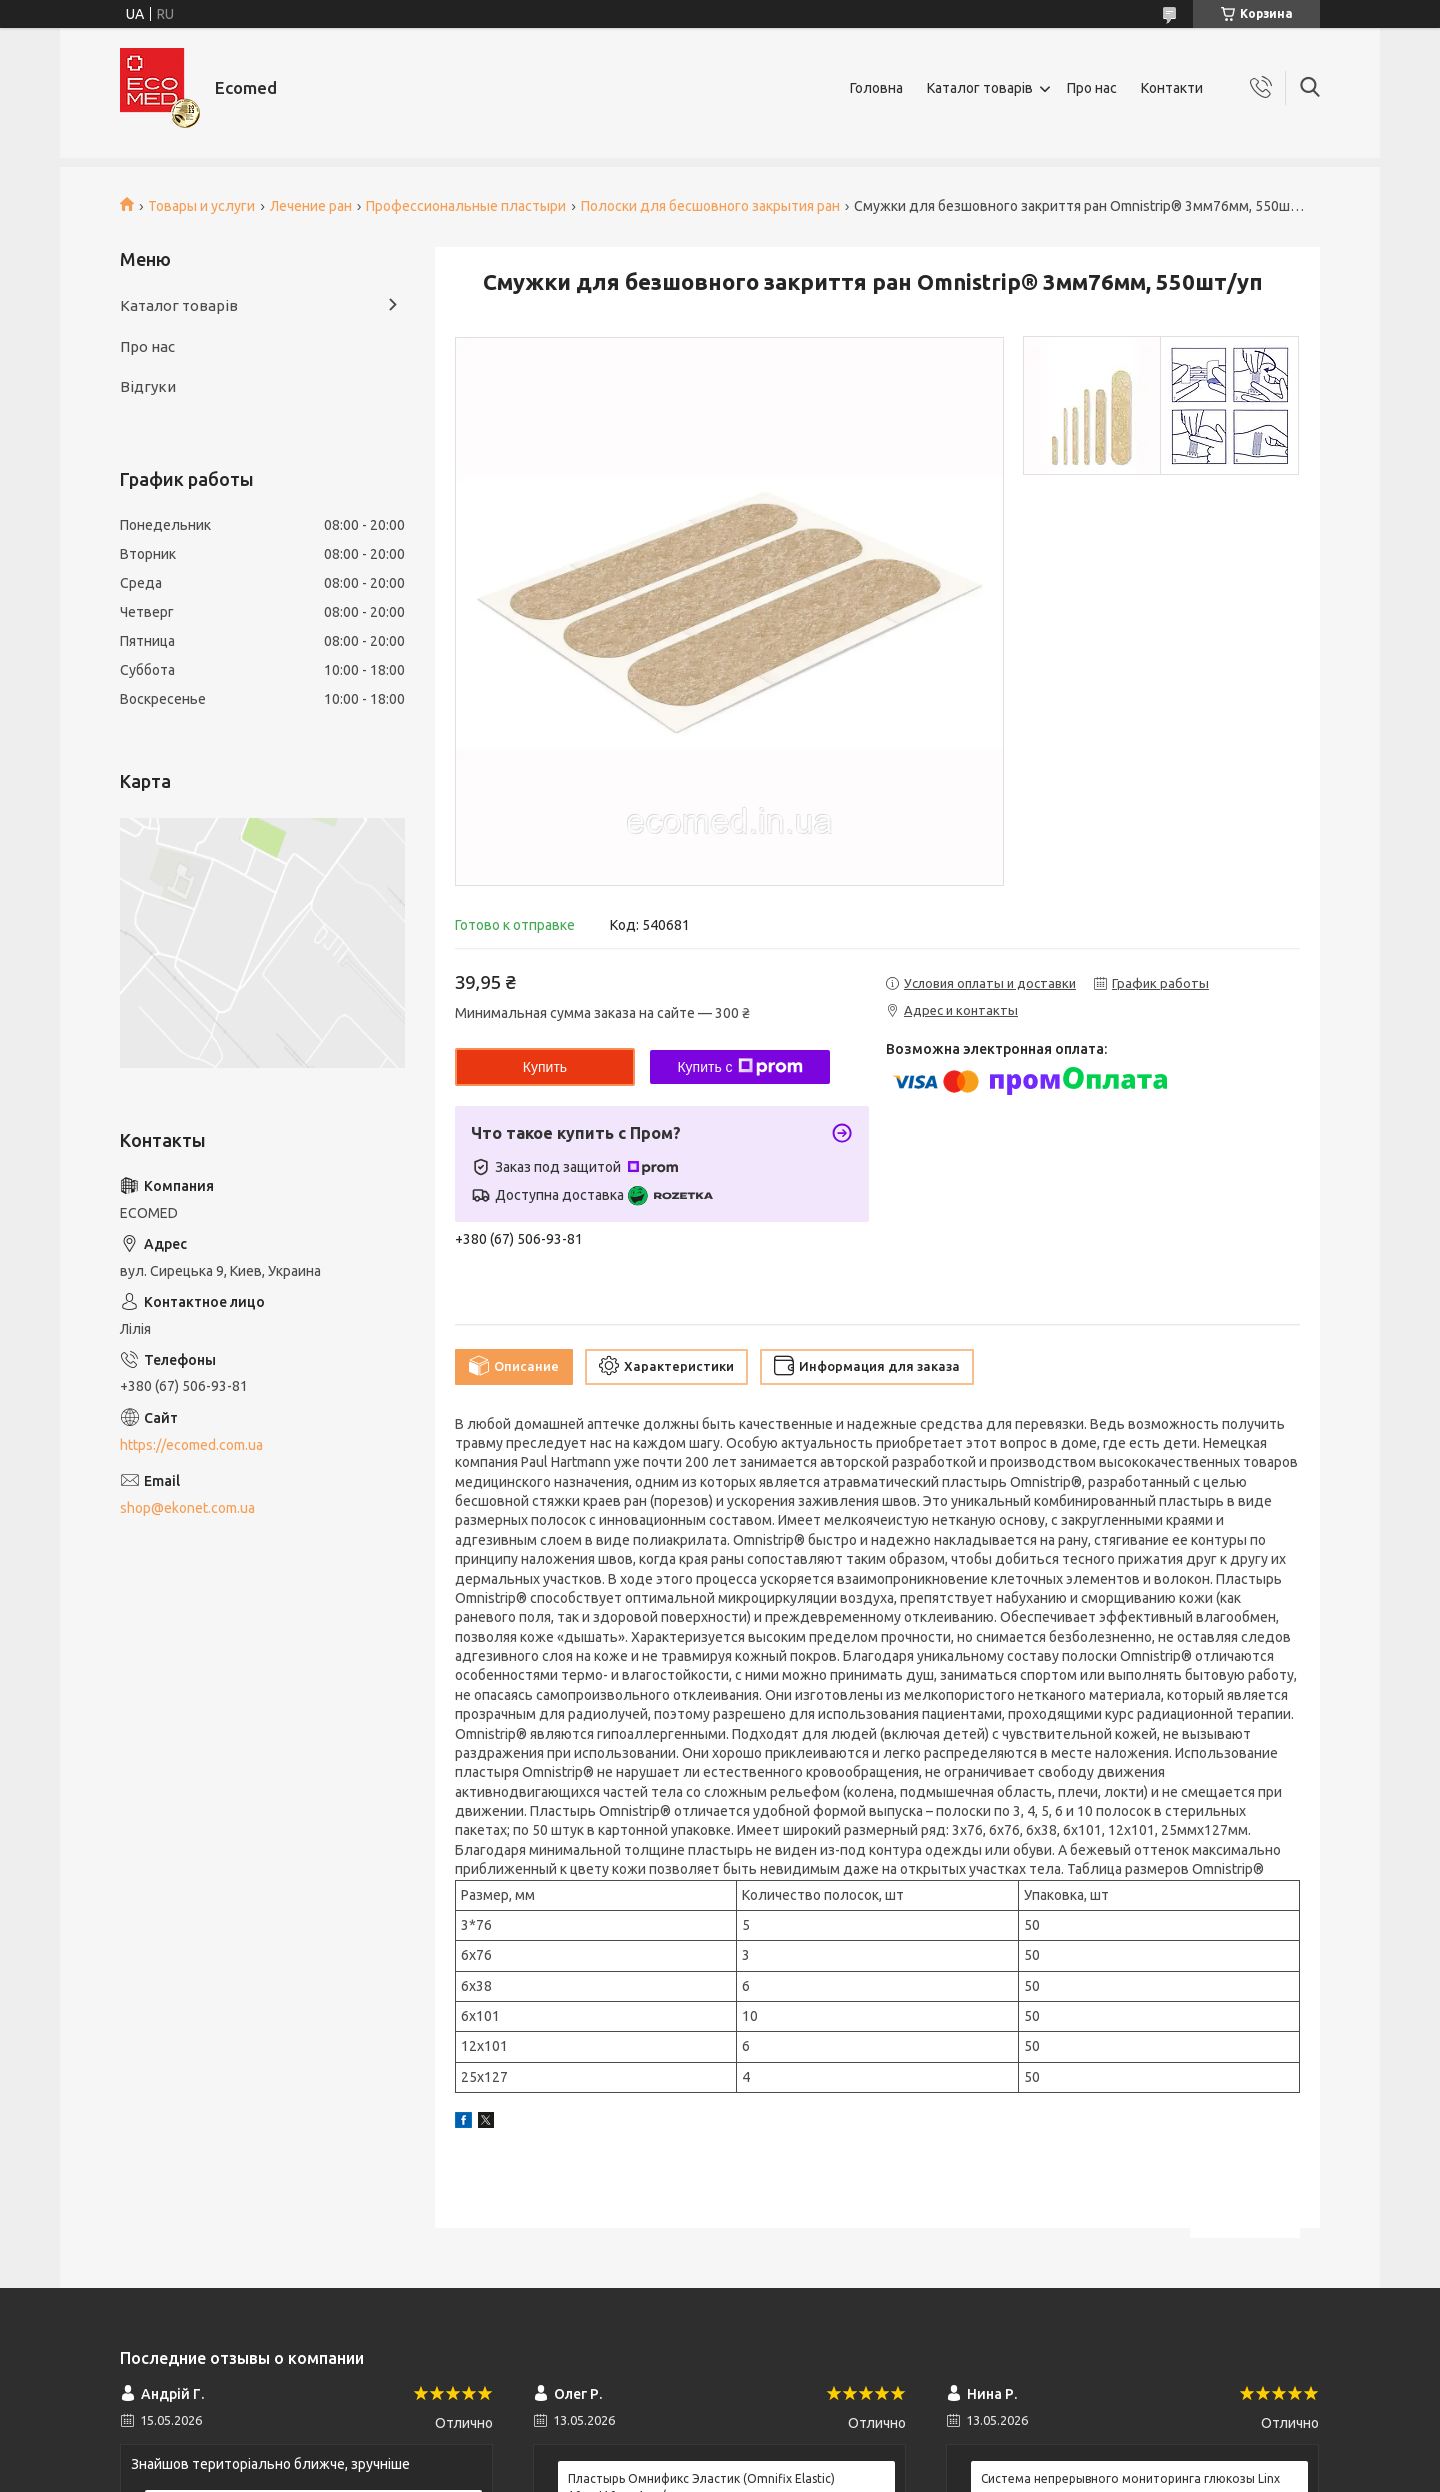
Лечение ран (311, 206)
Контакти (1172, 88)
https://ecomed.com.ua (191, 1445)
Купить (545, 1067)
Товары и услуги (201, 206)
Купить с (739, 1067)
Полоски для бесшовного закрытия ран (710, 206)
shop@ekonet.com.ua (187, 1508)
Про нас (1092, 88)
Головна (876, 88)
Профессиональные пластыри (466, 206)
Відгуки (148, 386)
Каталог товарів (980, 88)
